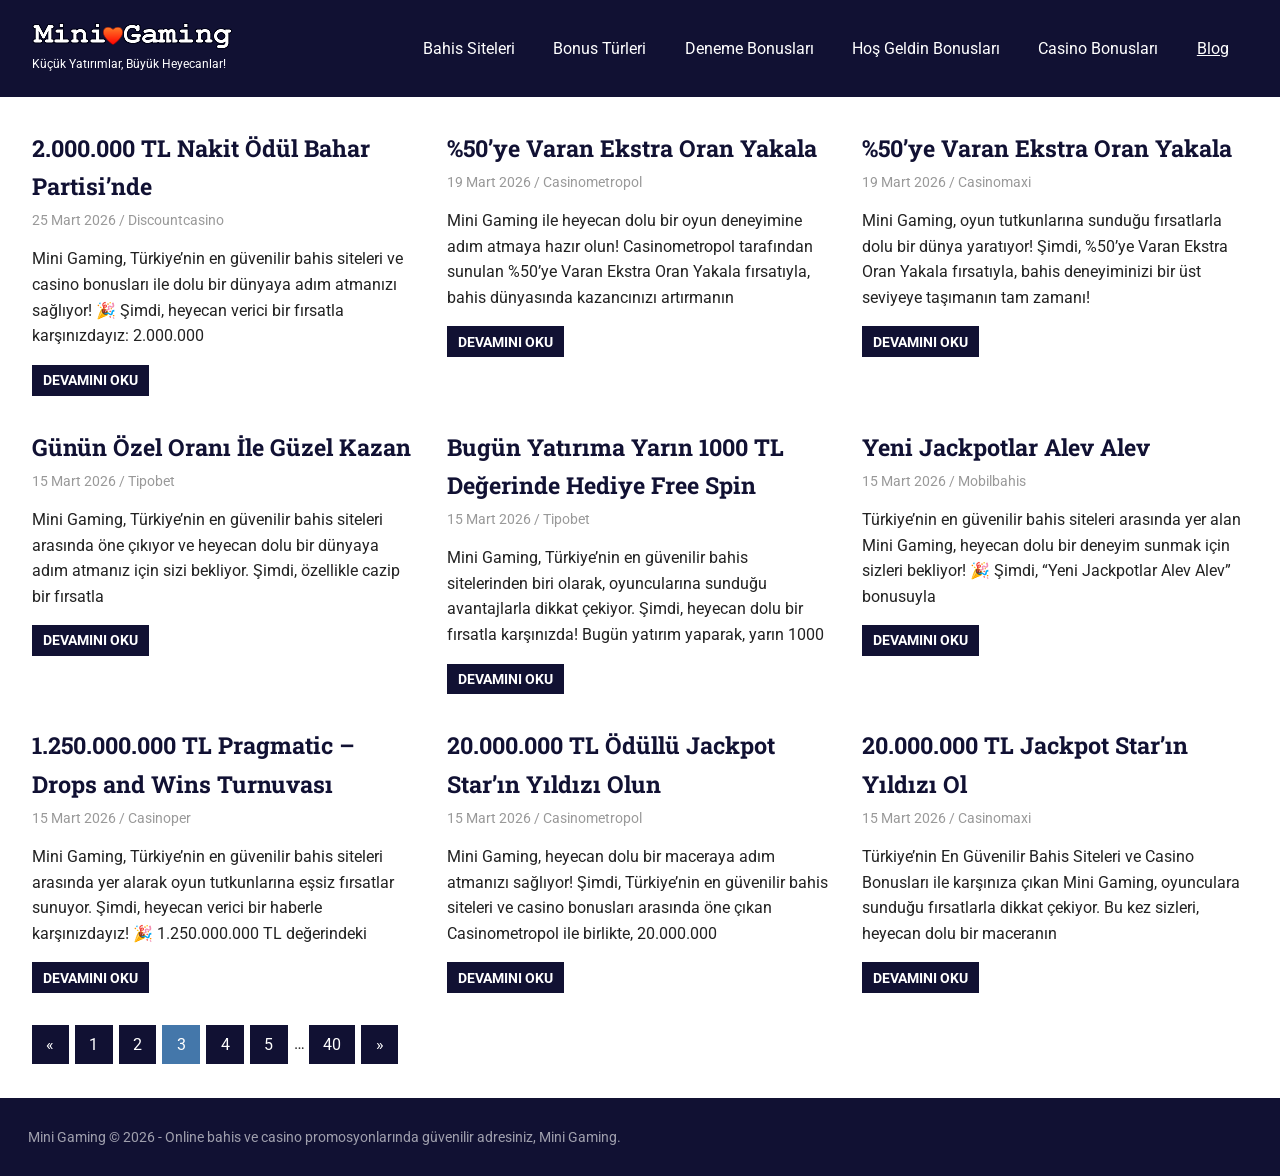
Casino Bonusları (1098, 48)
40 (332, 1044)
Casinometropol (592, 220)
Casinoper (159, 818)
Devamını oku (90, 380)
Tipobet (151, 519)
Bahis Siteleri (469, 48)
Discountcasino (176, 220)
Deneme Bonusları (749, 48)
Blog (1213, 48)
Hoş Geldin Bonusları (926, 48)
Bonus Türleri (599, 48)
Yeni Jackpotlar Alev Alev (1014, 447)
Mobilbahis (992, 481)
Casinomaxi (994, 220)
